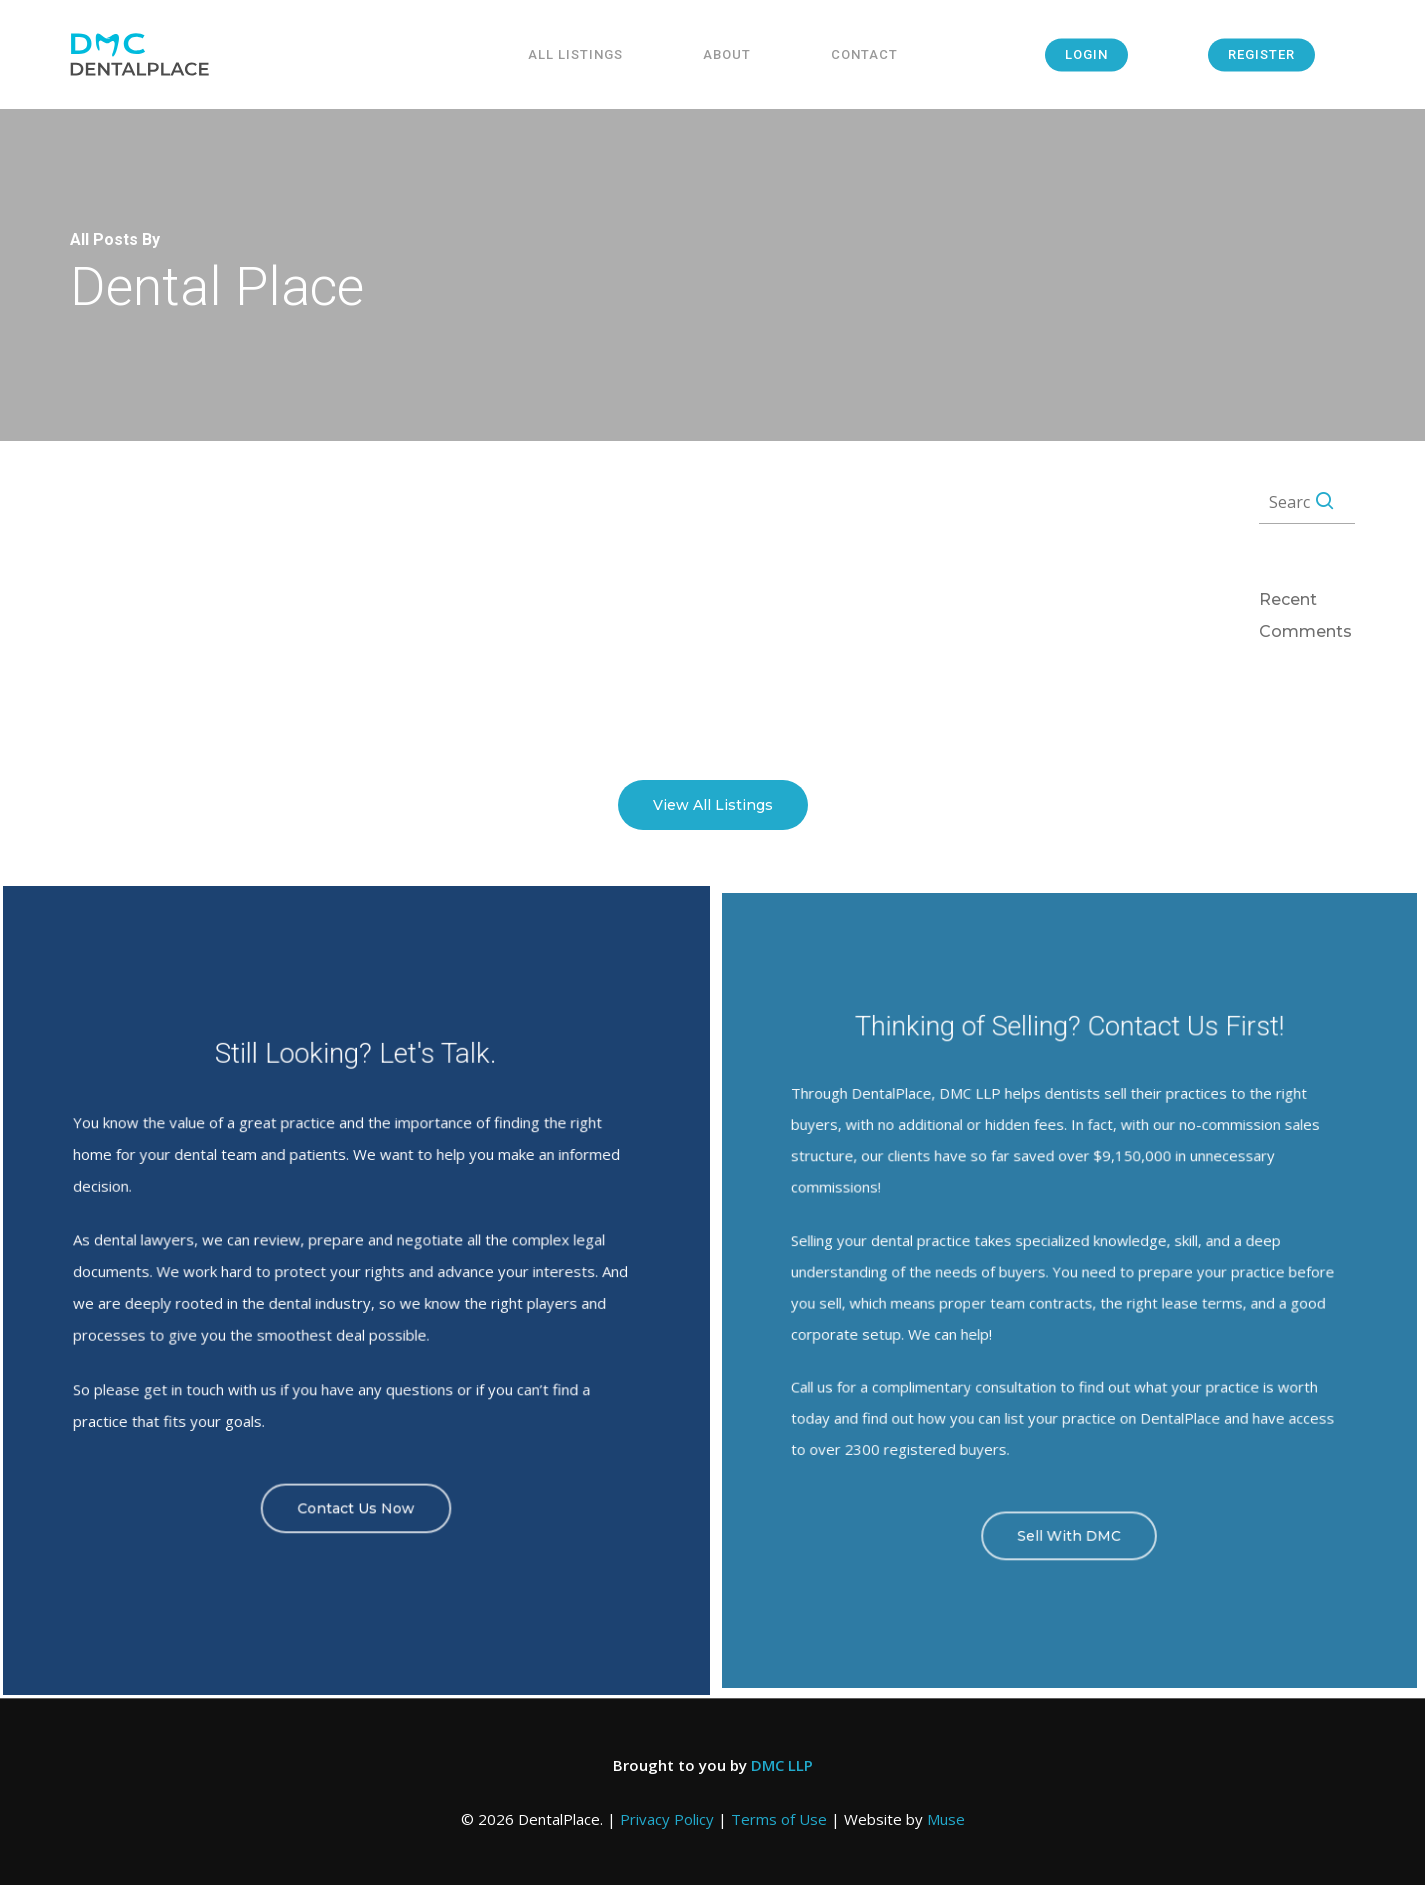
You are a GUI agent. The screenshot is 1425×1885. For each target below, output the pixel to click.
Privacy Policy (667, 1819)
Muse (946, 1819)
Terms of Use (779, 1819)
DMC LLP (782, 1765)
